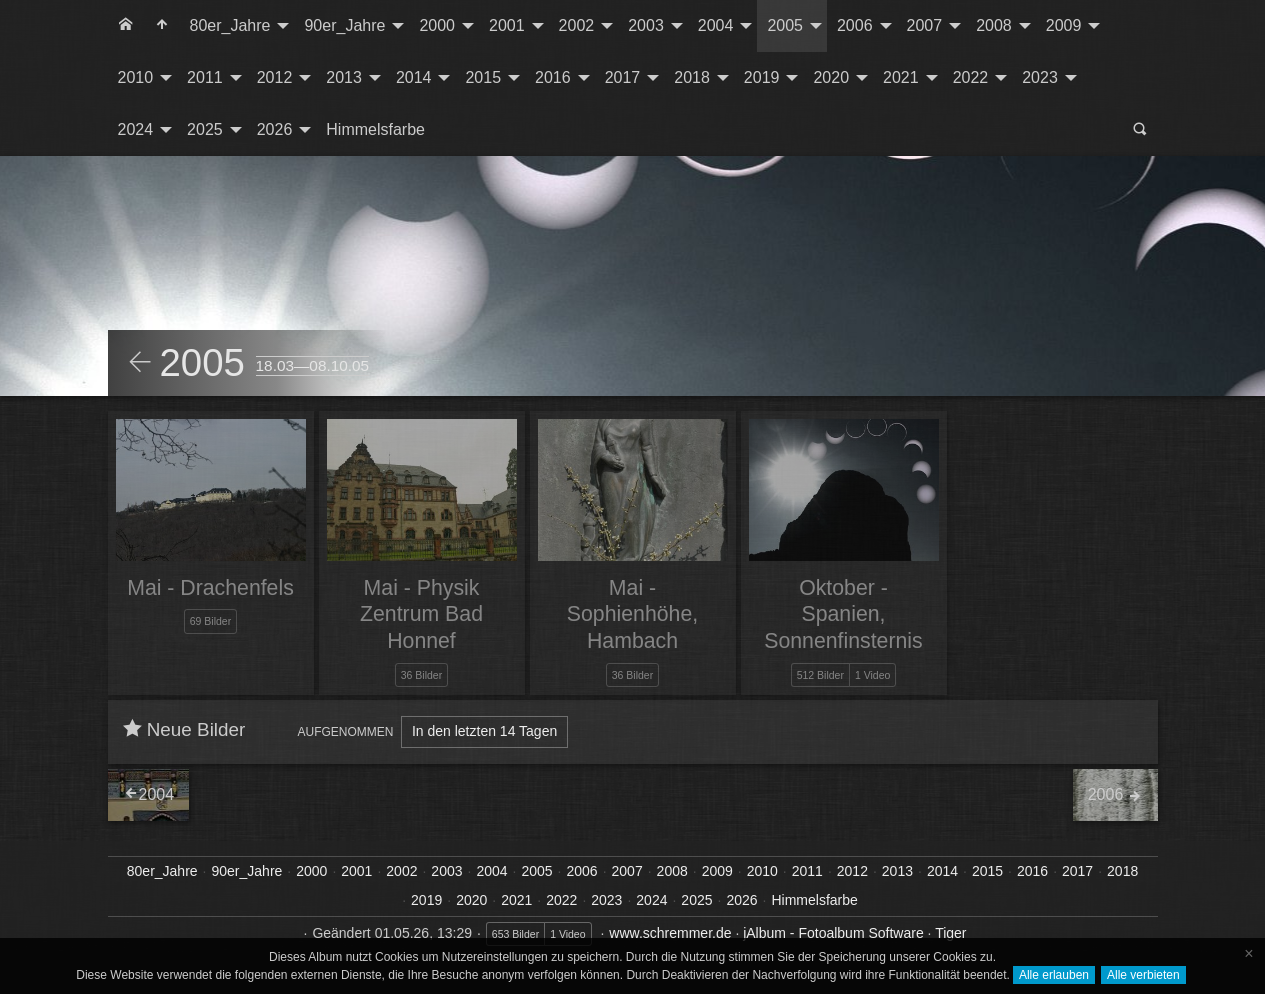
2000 (437, 25)
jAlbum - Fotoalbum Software (833, 933)
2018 (692, 77)
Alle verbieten (1143, 975)
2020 (831, 77)
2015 (483, 77)
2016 (553, 77)
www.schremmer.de (670, 933)
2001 (507, 25)
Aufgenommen (346, 732)
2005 (785, 25)
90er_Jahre (344, 25)
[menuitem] (126, 26)
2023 (1040, 77)
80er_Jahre (230, 25)
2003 (646, 25)
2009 (1064, 25)
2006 (855, 25)
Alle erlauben (1054, 975)
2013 (344, 77)
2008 (994, 25)
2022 (971, 77)
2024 (136, 129)
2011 (205, 77)
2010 (136, 77)
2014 (414, 77)
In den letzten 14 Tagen (484, 731)
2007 (925, 25)
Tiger (950, 933)
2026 (275, 129)
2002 (577, 25)
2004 (716, 25)
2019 (762, 77)
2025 (205, 129)
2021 (901, 77)
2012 (275, 77)
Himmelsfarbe (375, 129)
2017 (623, 77)
